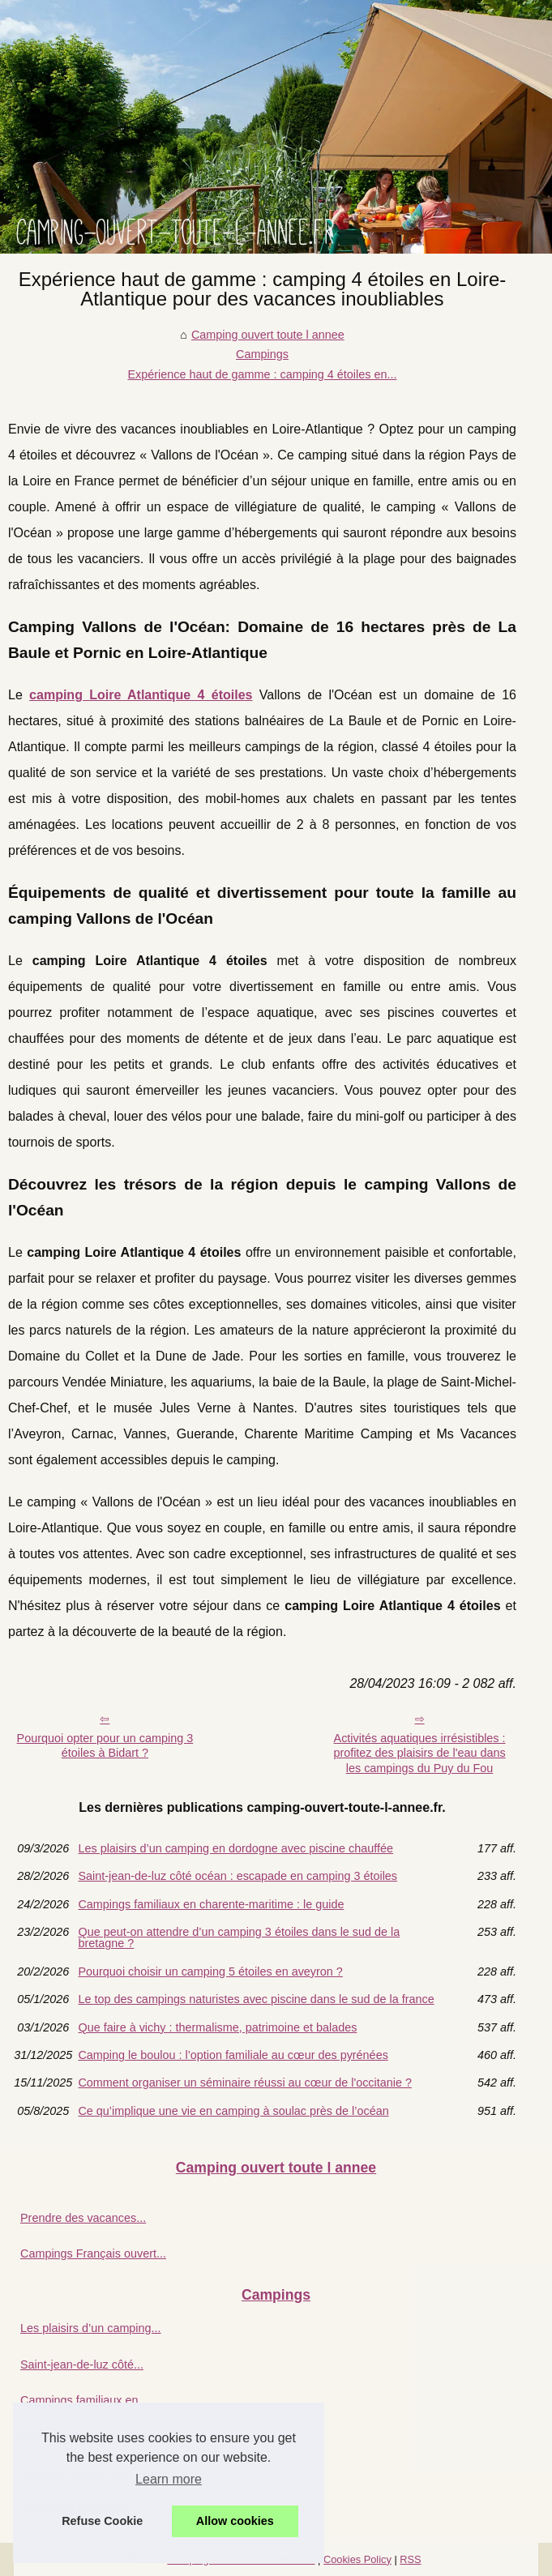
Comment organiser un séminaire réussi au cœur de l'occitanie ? (244, 2082)
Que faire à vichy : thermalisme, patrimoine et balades (217, 2027)
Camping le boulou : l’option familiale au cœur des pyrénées (232, 2055)
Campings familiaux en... (84, 2400)
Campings (262, 354)
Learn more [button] (168, 2479)
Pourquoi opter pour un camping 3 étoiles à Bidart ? (105, 1746)
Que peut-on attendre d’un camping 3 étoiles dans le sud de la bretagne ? (239, 1938)
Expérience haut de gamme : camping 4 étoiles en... (261, 374)
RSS (410, 2559)
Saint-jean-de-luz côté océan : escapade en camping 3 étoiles (237, 1876)
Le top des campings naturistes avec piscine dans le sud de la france (256, 1999)
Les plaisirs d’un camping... (90, 2328)
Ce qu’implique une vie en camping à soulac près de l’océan (233, 2111)
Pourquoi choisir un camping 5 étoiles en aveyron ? (210, 1971)
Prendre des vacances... (83, 2217)
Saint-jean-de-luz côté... (81, 2364)
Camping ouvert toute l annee (267, 334)
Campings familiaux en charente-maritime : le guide (211, 1904)
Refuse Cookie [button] (102, 2520)
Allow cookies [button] (235, 2520)
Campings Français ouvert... (93, 2253)
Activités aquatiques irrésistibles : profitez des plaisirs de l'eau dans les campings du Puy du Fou (419, 1753)
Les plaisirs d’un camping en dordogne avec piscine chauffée (235, 1848)
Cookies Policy (357, 2559)
